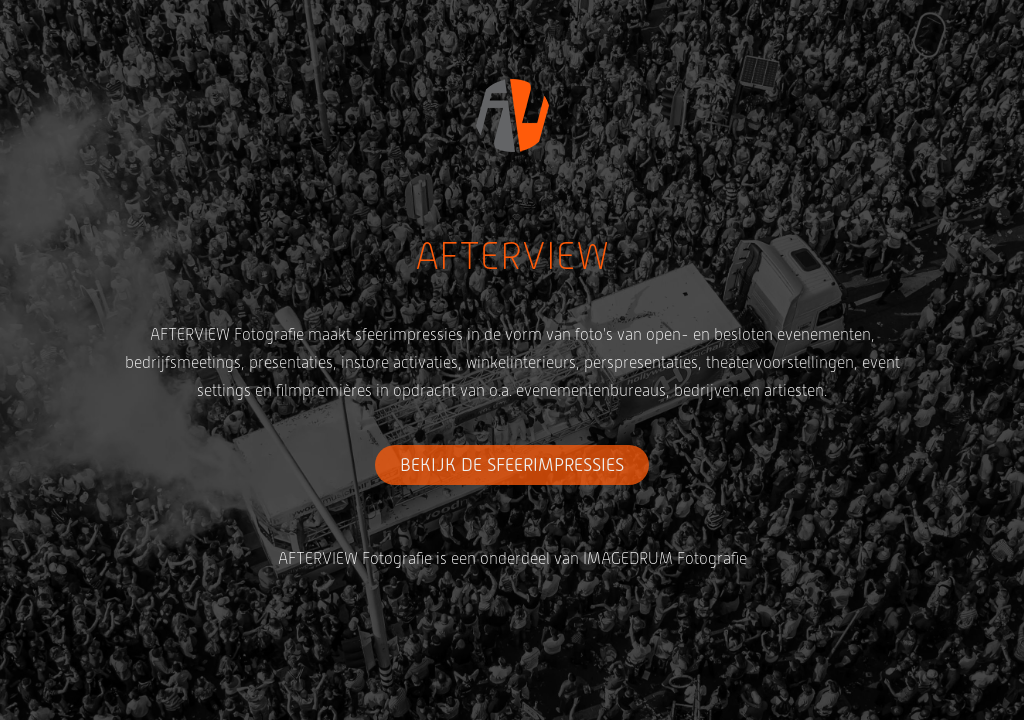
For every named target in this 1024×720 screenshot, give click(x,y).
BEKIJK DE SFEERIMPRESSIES (512, 465)
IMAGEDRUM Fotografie (665, 558)
